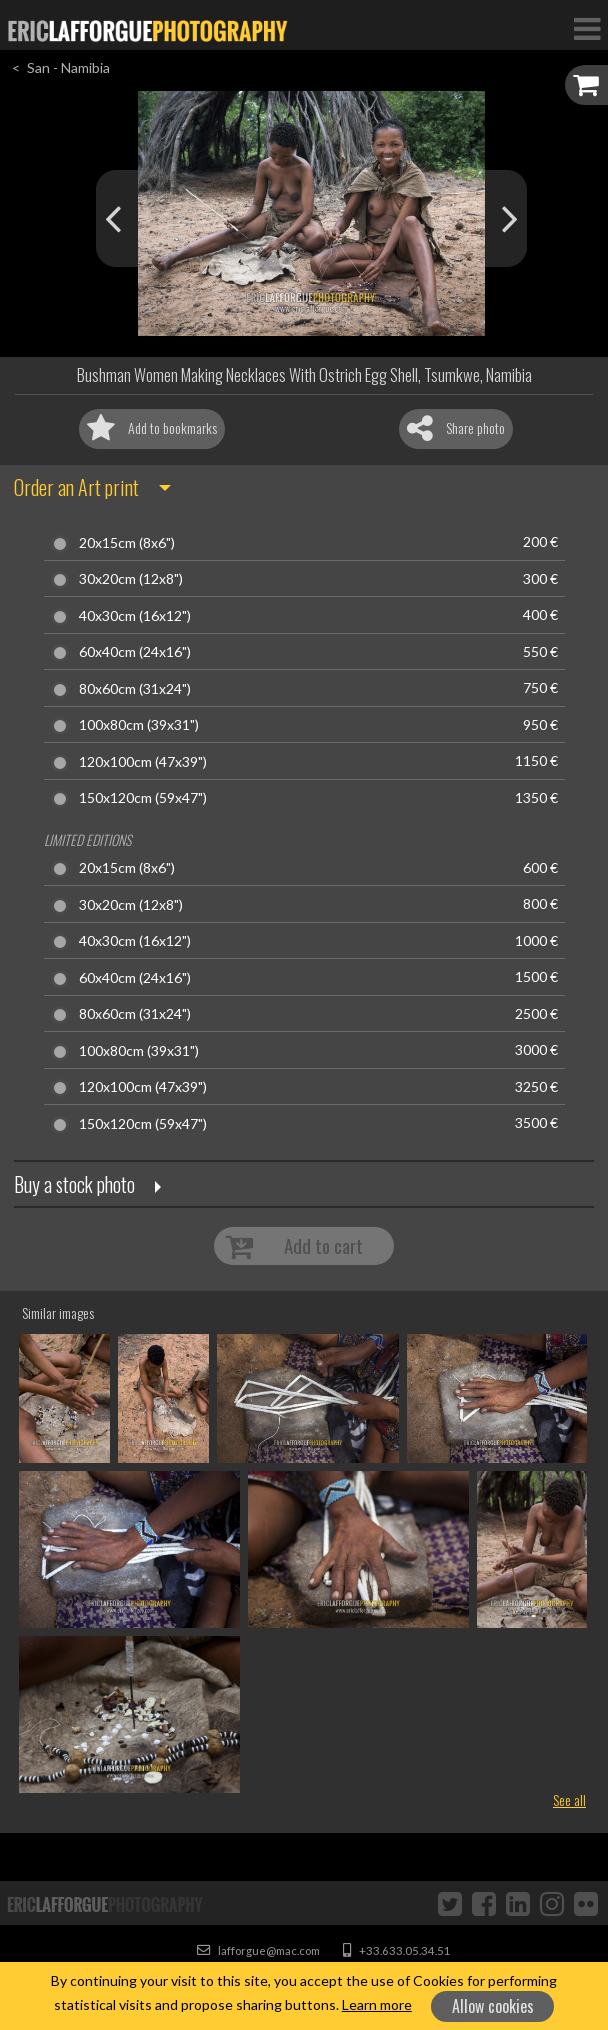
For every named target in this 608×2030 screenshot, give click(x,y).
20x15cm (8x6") (127, 543)
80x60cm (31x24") (135, 689)
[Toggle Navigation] (587, 28)
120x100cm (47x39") (143, 762)
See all (569, 1799)
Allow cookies (493, 2006)
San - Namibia (68, 67)
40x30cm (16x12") (135, 616)
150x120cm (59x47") (143, 798)
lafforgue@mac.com (258, 1950)
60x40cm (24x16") (135, 652)
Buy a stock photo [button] (74, 1184)
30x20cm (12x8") (131, 579)
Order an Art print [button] (76, 487)
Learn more (377, 2004)
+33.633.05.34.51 (397, 1950)
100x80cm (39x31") (139, 725)
